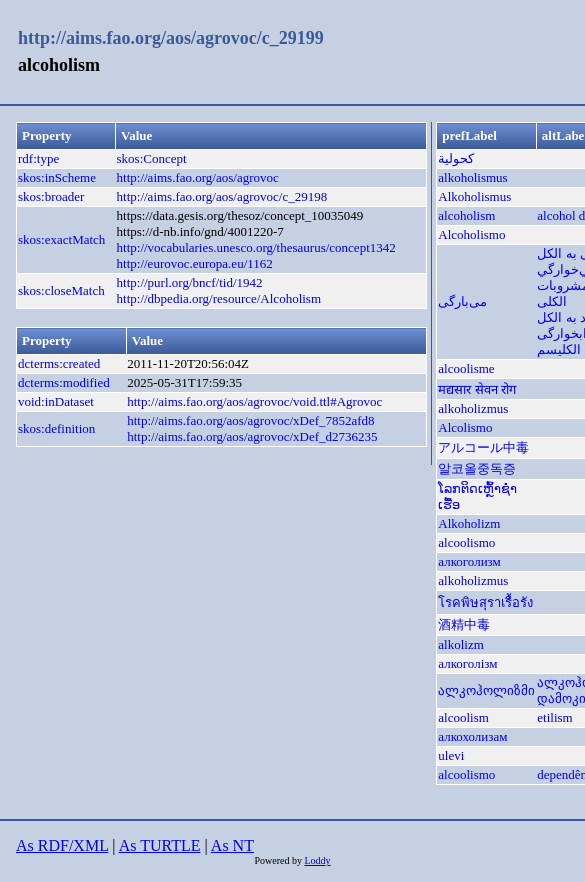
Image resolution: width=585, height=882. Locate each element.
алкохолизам (472, 736)
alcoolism (463, 717)
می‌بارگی (462, 301)
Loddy (317, 860)
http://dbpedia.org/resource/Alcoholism (219, 298)
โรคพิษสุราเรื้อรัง (485, 602)
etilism (554, 717)
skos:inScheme (57, 177)
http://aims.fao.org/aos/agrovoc (198, 177)
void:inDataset (56, 401)
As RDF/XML (62, 845)
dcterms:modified (64, 382)
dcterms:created (59, 363)
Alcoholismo (471, 234)
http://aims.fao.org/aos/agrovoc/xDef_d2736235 (252, 436)
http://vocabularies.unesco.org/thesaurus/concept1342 (256, 247)
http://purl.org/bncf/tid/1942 (190, 282)
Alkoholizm (469, 523)
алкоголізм (467, 663)
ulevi (451, 755)
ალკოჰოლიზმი (486, 690)
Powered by (279, 860)
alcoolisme (466, 368)
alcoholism (466, 215)
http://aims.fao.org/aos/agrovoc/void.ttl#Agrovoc (254, 401)
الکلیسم (559, 349)
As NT (232, 845)
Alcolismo (465, 427)
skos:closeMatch (61, 290)
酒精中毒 (464, 624)
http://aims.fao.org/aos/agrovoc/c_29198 (222, 196)
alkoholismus (472, 177)
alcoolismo (466, 542)
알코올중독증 (477, 468)
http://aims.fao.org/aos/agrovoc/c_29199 (171, 38)
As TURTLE (160, 845)
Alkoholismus (474, 196)
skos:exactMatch (61, 239)
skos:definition (56, 428)
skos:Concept (152, 158)
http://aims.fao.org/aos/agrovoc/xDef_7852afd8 (250, 420)
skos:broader (51, 196)
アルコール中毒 (483, 447)
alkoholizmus (473, 408)
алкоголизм (469, 561)
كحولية (456, 158)
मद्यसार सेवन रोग (477, 389)
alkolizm (461, 644)
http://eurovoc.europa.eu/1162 (195, 263)
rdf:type (38, 158)
